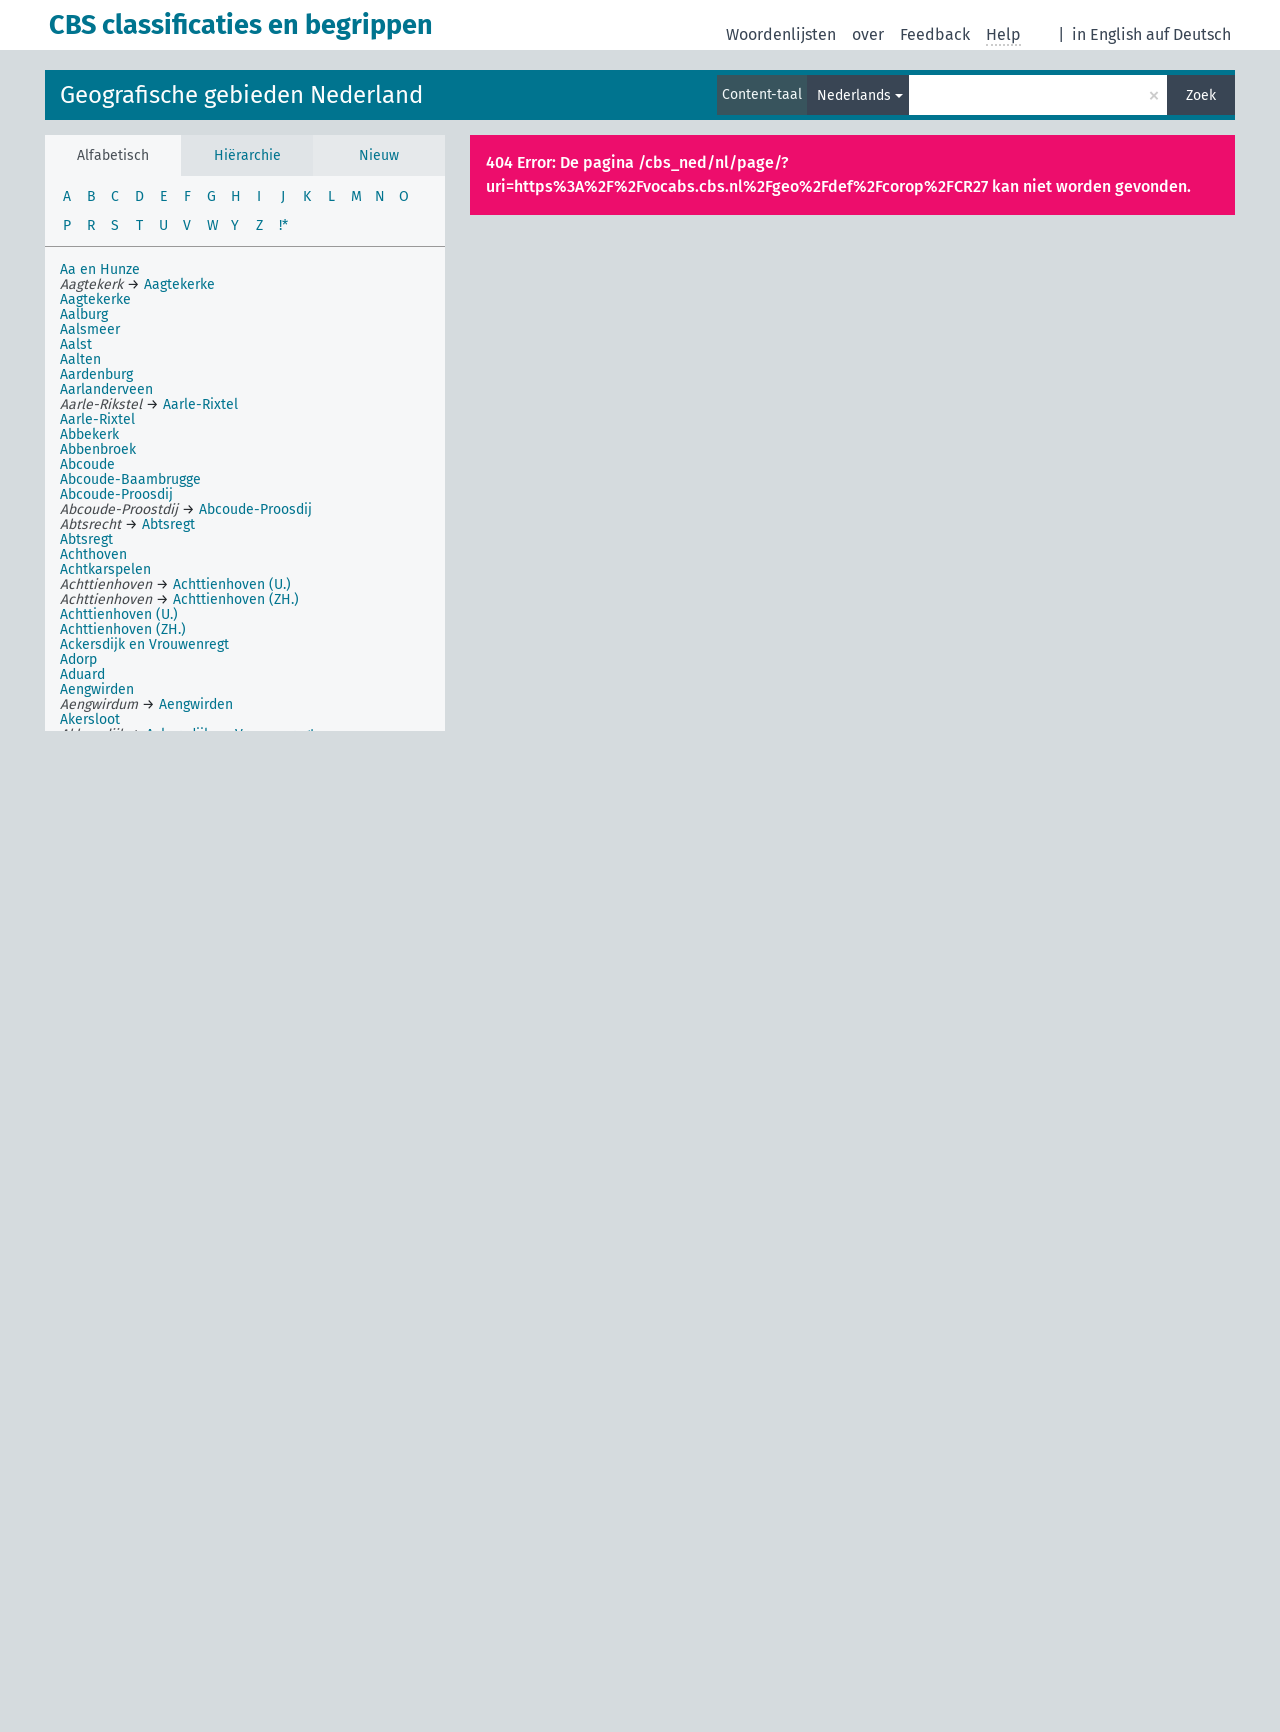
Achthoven (93, 554)
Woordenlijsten (781, 34)
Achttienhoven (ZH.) (123, 629)
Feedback (935, 34)
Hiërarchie (247, 155)
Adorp (78, 659)
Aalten (80, 359)
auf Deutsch (1188, 34)
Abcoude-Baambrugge (130, 479)
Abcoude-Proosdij (116, 494)
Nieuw (379, 155)
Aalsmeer (90, 329)
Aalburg (84, 314)
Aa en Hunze (100, 269)
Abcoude (87, 464)
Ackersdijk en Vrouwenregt (144, 644)
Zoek (1201, 95)
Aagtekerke (95, 299)
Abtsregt (86, 539)
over (868, 34)
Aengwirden (97, 689)
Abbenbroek (98, 449)
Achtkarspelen (105, 569)
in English (1107, 34)
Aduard (82, 674)
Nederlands (854, 95)
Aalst (76, 344)
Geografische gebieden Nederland (241, 95)
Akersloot (90, 719)
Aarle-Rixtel (97, 419)
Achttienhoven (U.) (119, 614)
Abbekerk (89, 434)
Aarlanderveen (106, 389)
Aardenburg (96, 374)
